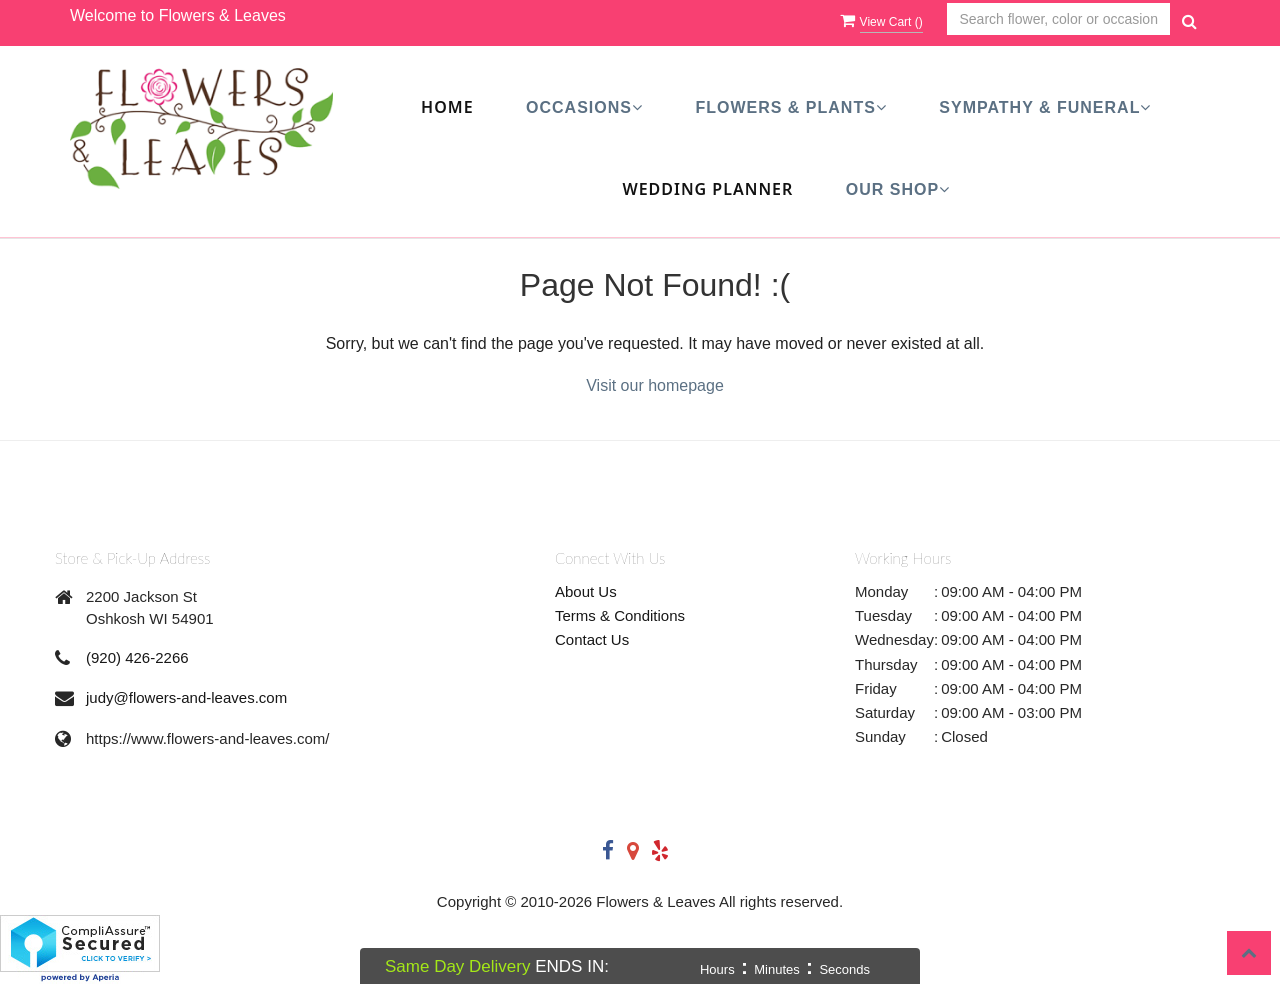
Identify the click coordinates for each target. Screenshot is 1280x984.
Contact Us (592, 639)
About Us (586, 591)
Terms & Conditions (620, 615)
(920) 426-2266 (137, 657)
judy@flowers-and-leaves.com (186, 697)
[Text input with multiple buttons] (1058, 19)
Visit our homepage (655, 385)
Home (447, 107)
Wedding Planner (707, 189)
